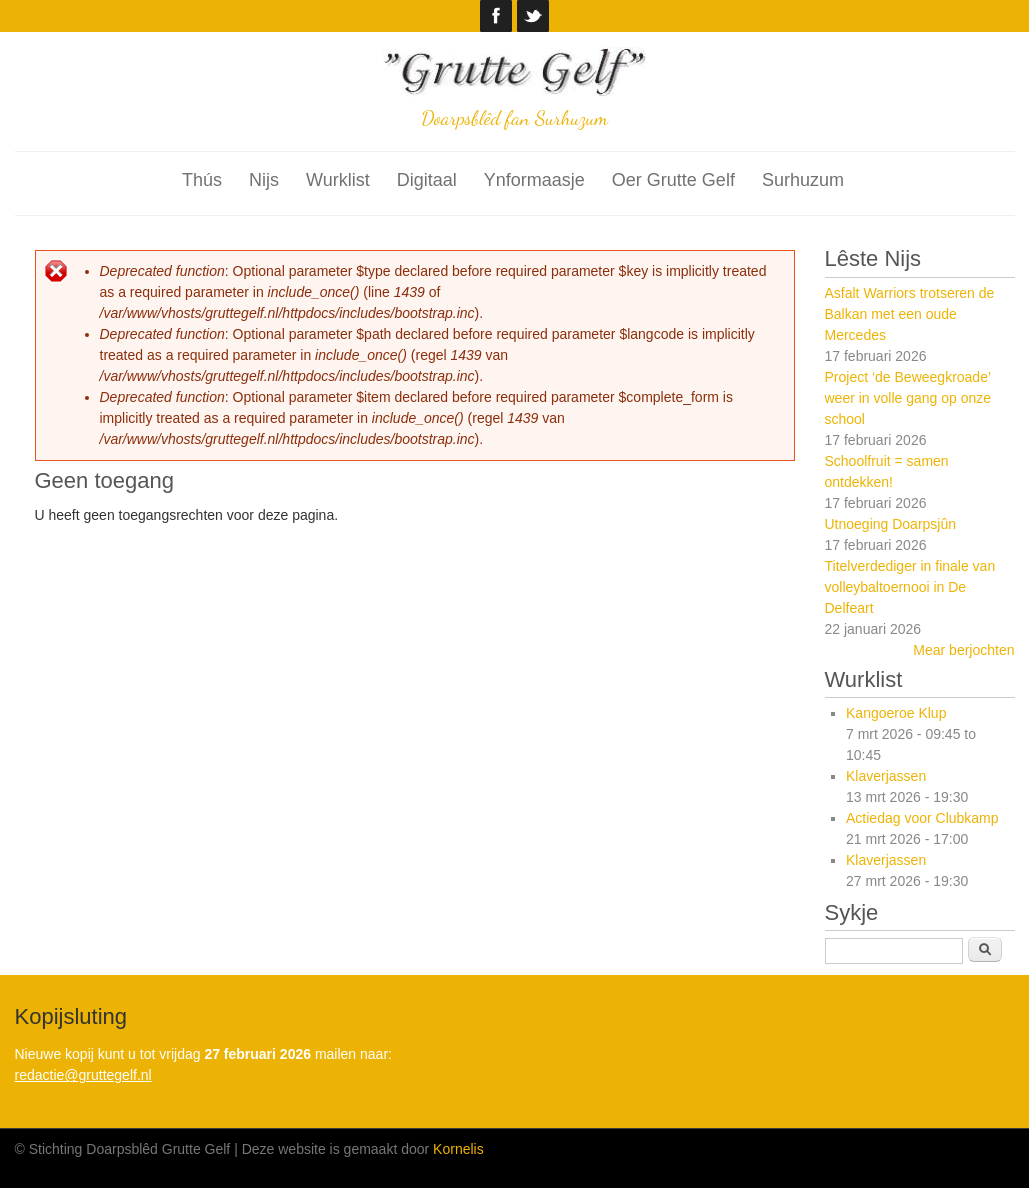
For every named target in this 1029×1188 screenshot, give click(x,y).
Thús (202, 180)
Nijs (264, 180)
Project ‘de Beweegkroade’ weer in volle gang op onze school (908, 398)
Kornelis (458, 1149)
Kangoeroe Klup (896, 713)
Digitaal (427, 180)
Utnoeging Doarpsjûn (891, 524)
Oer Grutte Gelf (673, 180)
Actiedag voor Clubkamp (922, 818)
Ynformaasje (534, 180)
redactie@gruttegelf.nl (83, 1075)
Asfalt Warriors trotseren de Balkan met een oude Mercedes (910, 314)
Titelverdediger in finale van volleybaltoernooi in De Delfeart (910, 587)
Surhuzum (803, 180)
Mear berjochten (963, 650)
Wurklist (338, 180)
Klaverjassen (886, 776)
